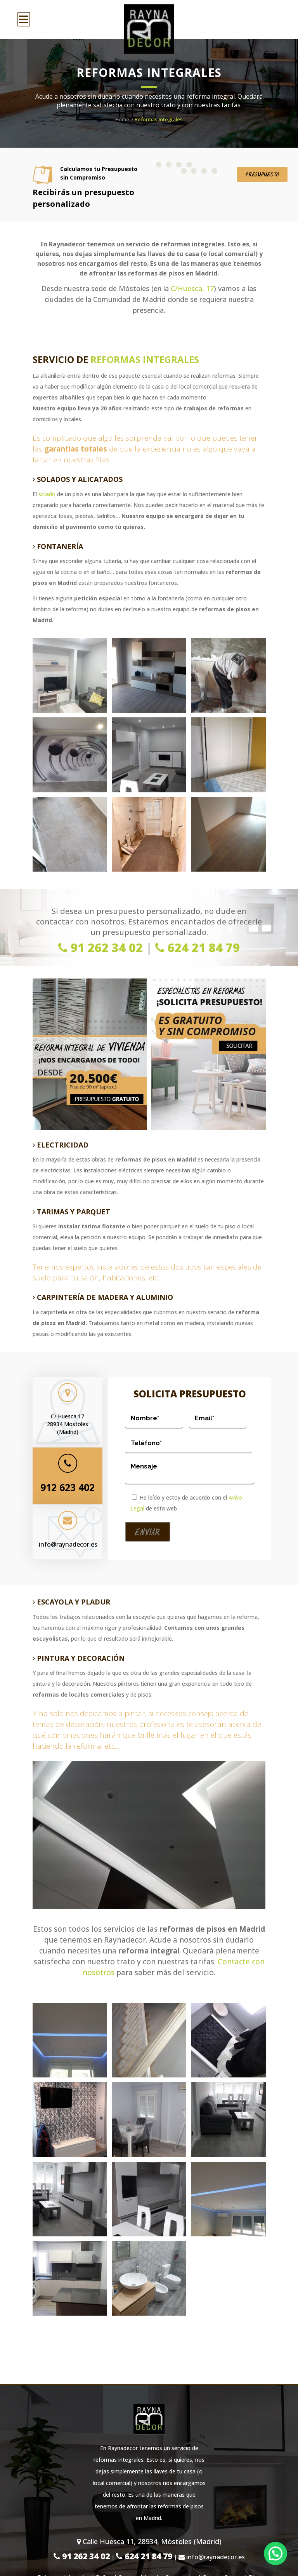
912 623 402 (67, 1487)
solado (47, 494)
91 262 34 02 (100, 948)
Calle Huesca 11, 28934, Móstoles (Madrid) (149, 2541)
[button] (275, 2553)
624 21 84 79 (197, 948)
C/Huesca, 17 (192, 288)
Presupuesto (262, 175)
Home (122, 119)
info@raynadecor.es (68, 1544)
